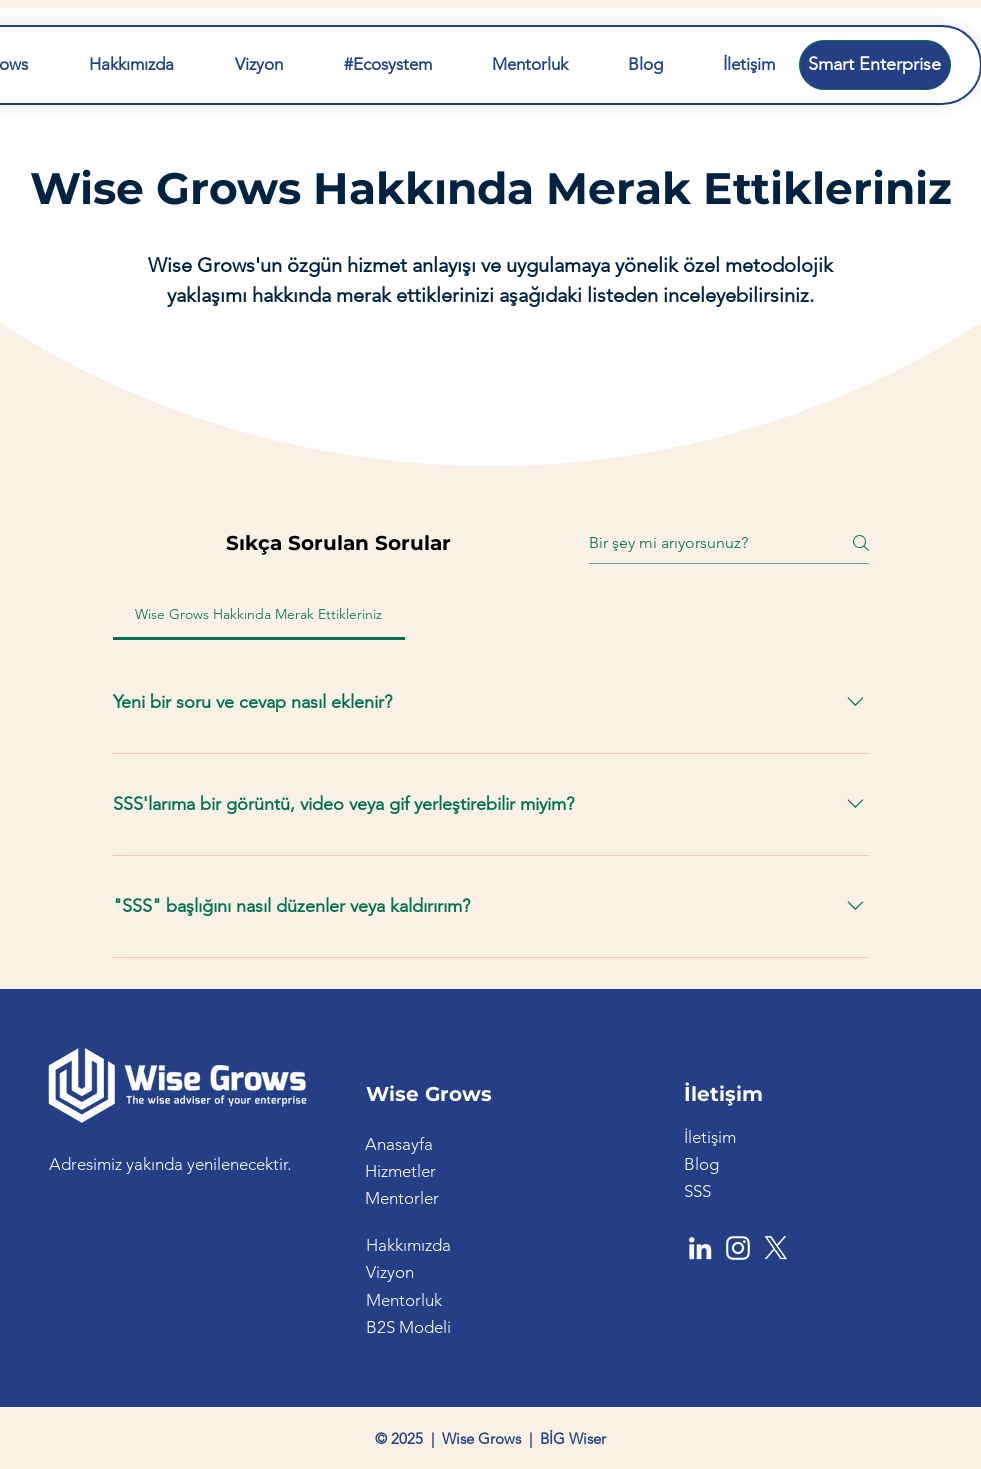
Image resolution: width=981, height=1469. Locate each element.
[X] (776, 1248)
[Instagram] (738, 1248)
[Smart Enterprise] (875, 65)
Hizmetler (400, 1171)
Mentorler (402, 1198)
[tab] (259, 614)
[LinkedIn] (700, 1248)
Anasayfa (399, 1144)
